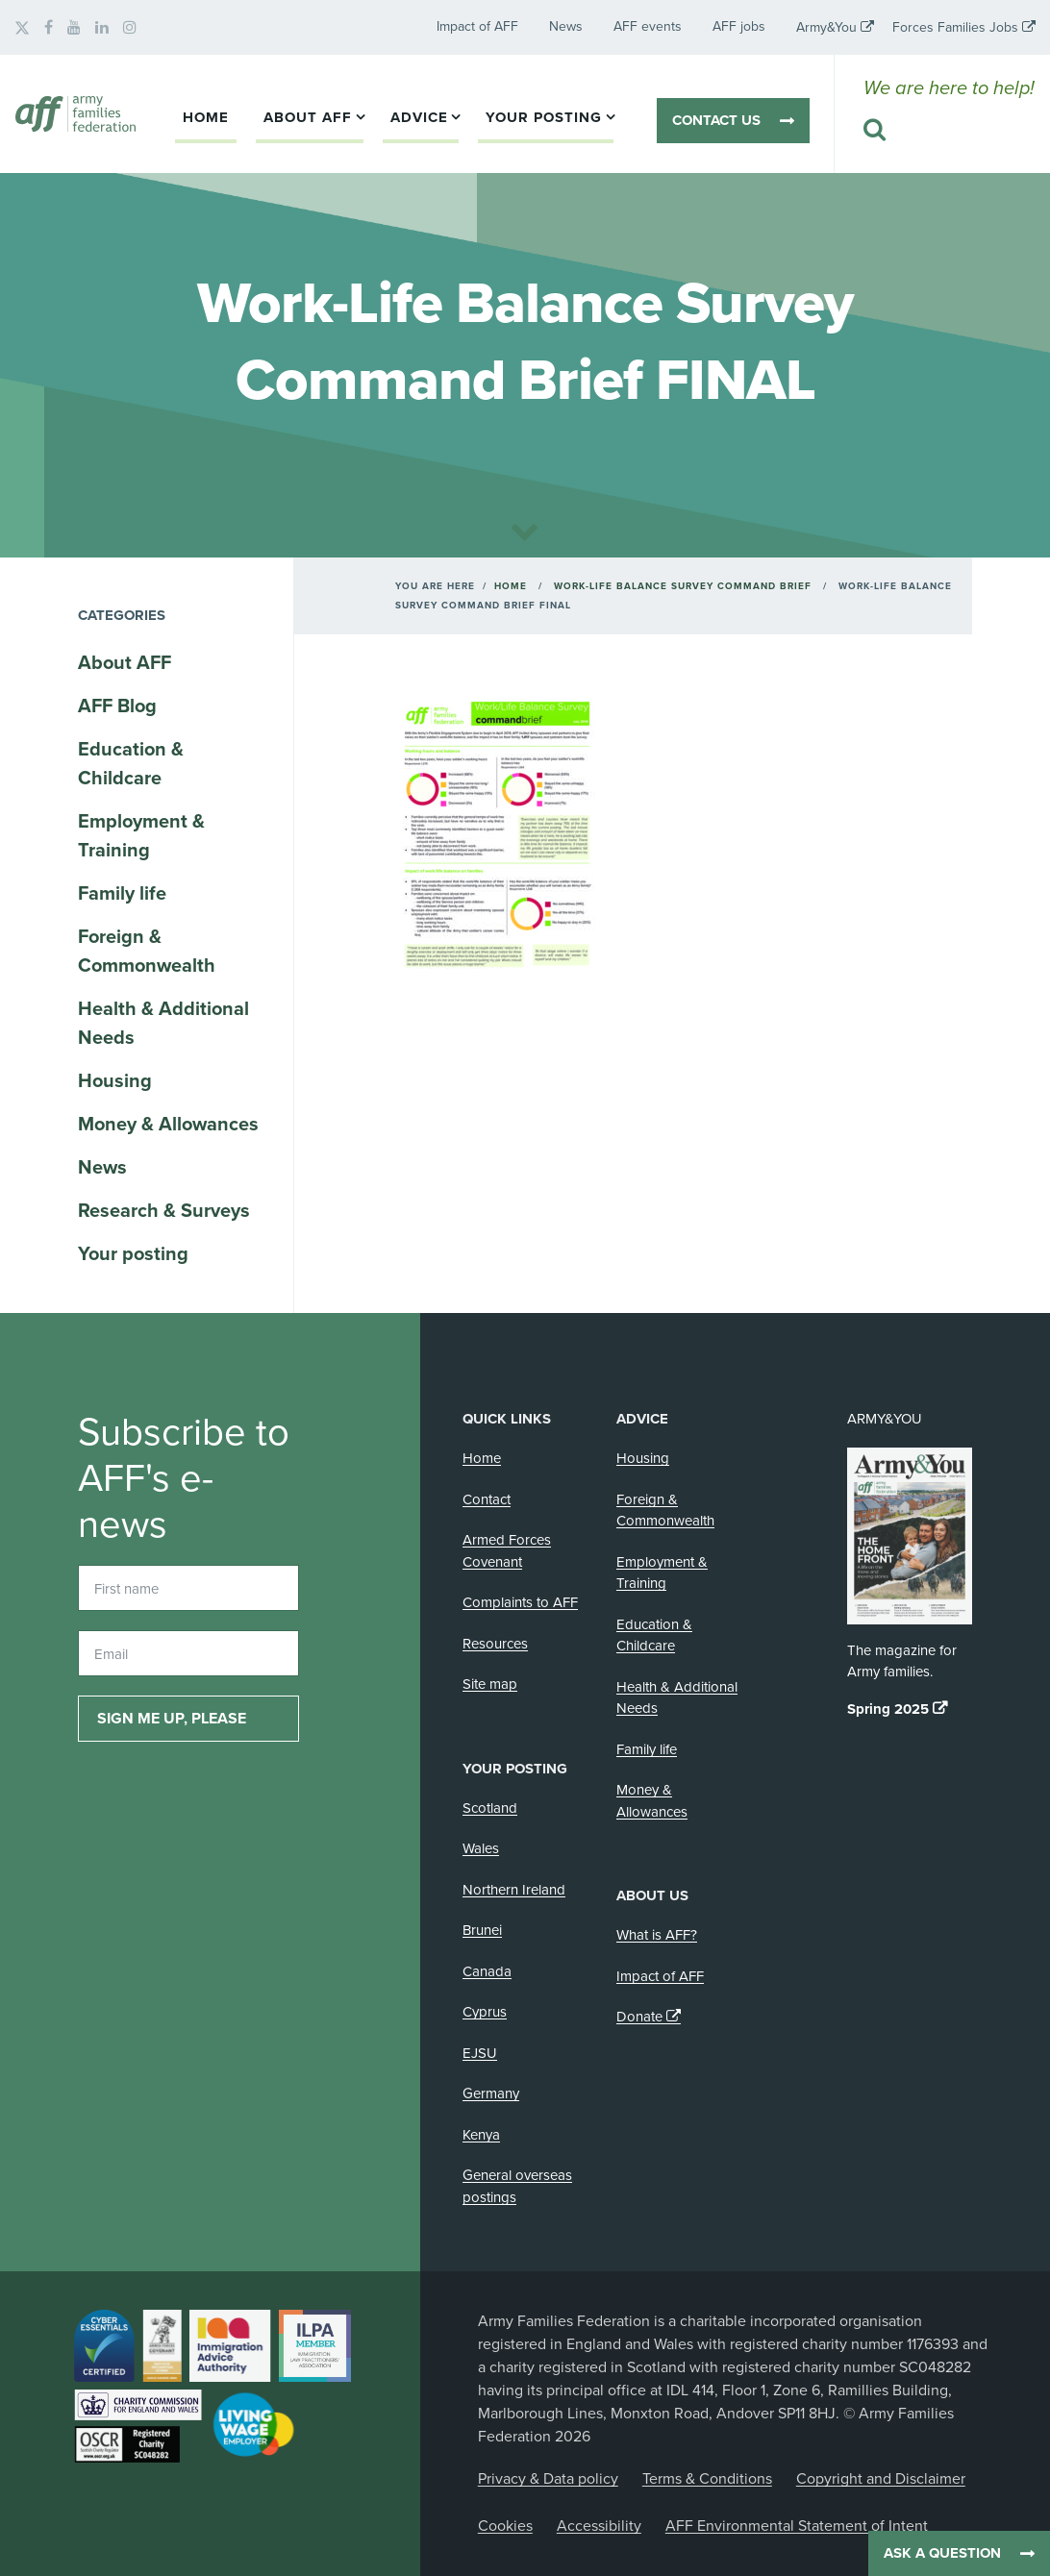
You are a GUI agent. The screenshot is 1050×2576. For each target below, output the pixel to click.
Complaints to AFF (520, 1602)
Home (206, 117)
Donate (639, 2016)
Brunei (482, 1930)
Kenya (481, 2134)
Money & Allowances (168, 1124)
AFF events (647, 26)
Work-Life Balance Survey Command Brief (683, 586)
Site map (489, 1684)
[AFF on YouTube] (74, 27)
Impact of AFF (477, 26)
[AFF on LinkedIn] (102, 27)
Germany (490, 2093)
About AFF (307, 117)
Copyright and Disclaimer (880, 2479)
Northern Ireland (513, 1889)
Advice (419, 117)
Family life (122, 893)
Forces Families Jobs (955, 27)
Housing (115, 1081)
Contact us (716, 120)
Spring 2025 (888, 1709)
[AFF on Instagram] (130, 27)
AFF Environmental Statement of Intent (796, 2526)
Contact (486, 1499)
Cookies (505, 2526)
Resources (495, 1643)
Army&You (826, 27)
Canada (487, 1971)
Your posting (544, 117)
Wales (480, 1848)
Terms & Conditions (707, 2479)
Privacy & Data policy (548, 2479)
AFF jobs (738, 26)
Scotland (489, 1808)
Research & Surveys (164, 1211)
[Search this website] (949, 130)
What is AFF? (656, 1935)
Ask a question (942, 2553)
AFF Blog (117, 706)
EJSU (479, 2053)
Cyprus (484, 2011)
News (566, 26)
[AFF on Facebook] (48, 27)
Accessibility (599, 2526)
